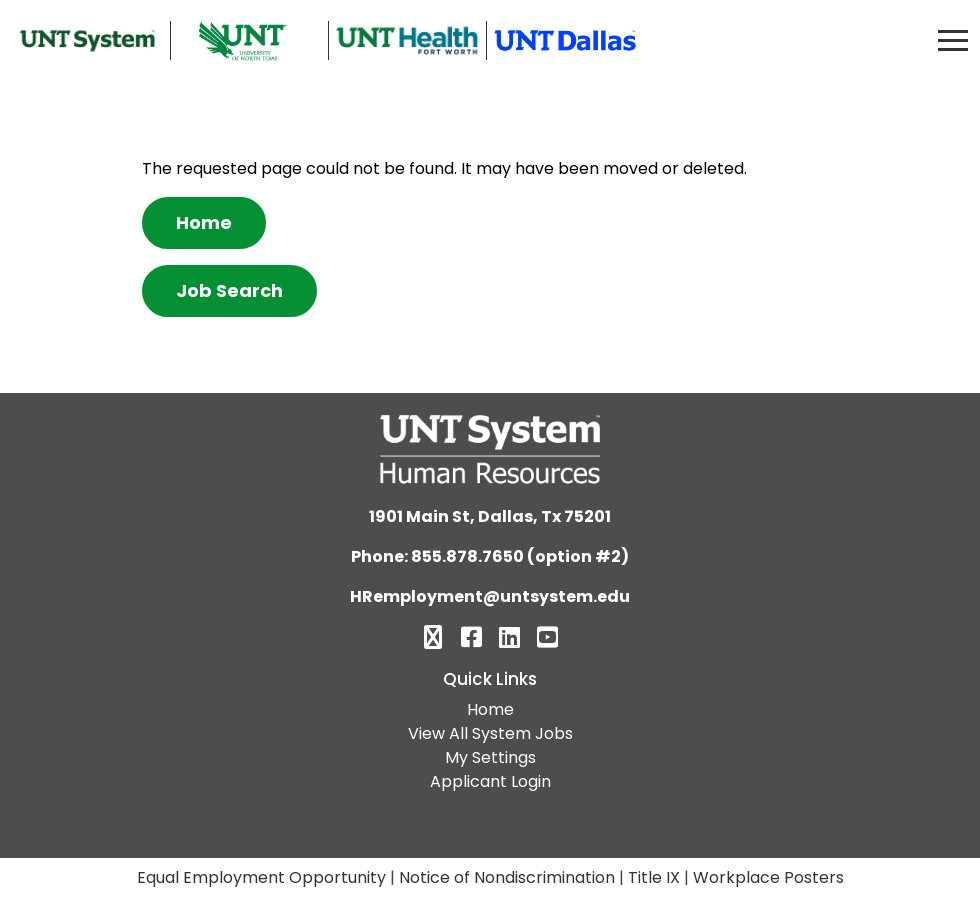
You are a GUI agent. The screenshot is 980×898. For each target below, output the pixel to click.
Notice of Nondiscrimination (507, 877)
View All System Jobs (490, 733)
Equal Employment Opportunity (261, 877)
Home (204, 222)
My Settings (490, 757)
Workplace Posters (768, 877)
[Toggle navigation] (953, 41)
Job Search (229, 290)
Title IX (654, 877)
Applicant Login (490, 781)
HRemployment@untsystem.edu (490, 596)
